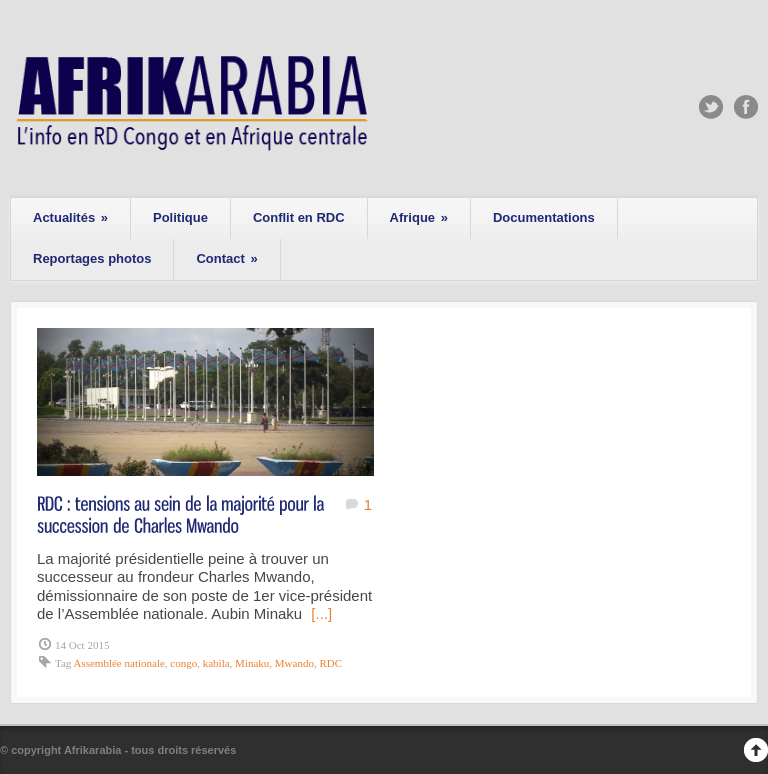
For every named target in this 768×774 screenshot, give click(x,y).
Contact (226, 258)
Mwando (294, 663)
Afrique (419, 217)
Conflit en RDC (299, 217)
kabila (216, 663)
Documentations (544, 217)
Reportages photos (92, 258)
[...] (321, 613)
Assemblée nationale (118, 663)
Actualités (70, 217)
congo (183, 663)
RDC (330, 663)
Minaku (252, 663)
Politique (180, 217)
